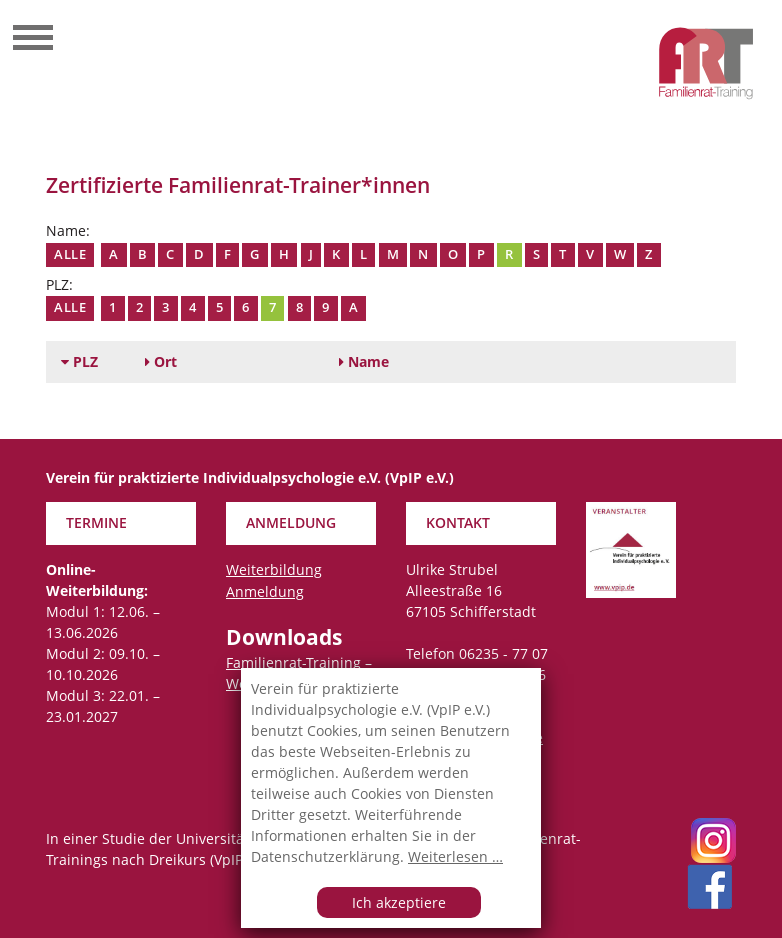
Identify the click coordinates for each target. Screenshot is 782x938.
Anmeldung (265, 591)
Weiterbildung (274, 569)
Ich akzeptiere (399, 902)
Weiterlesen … (455, 856)
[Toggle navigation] (33, 40)
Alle (70, 254)
